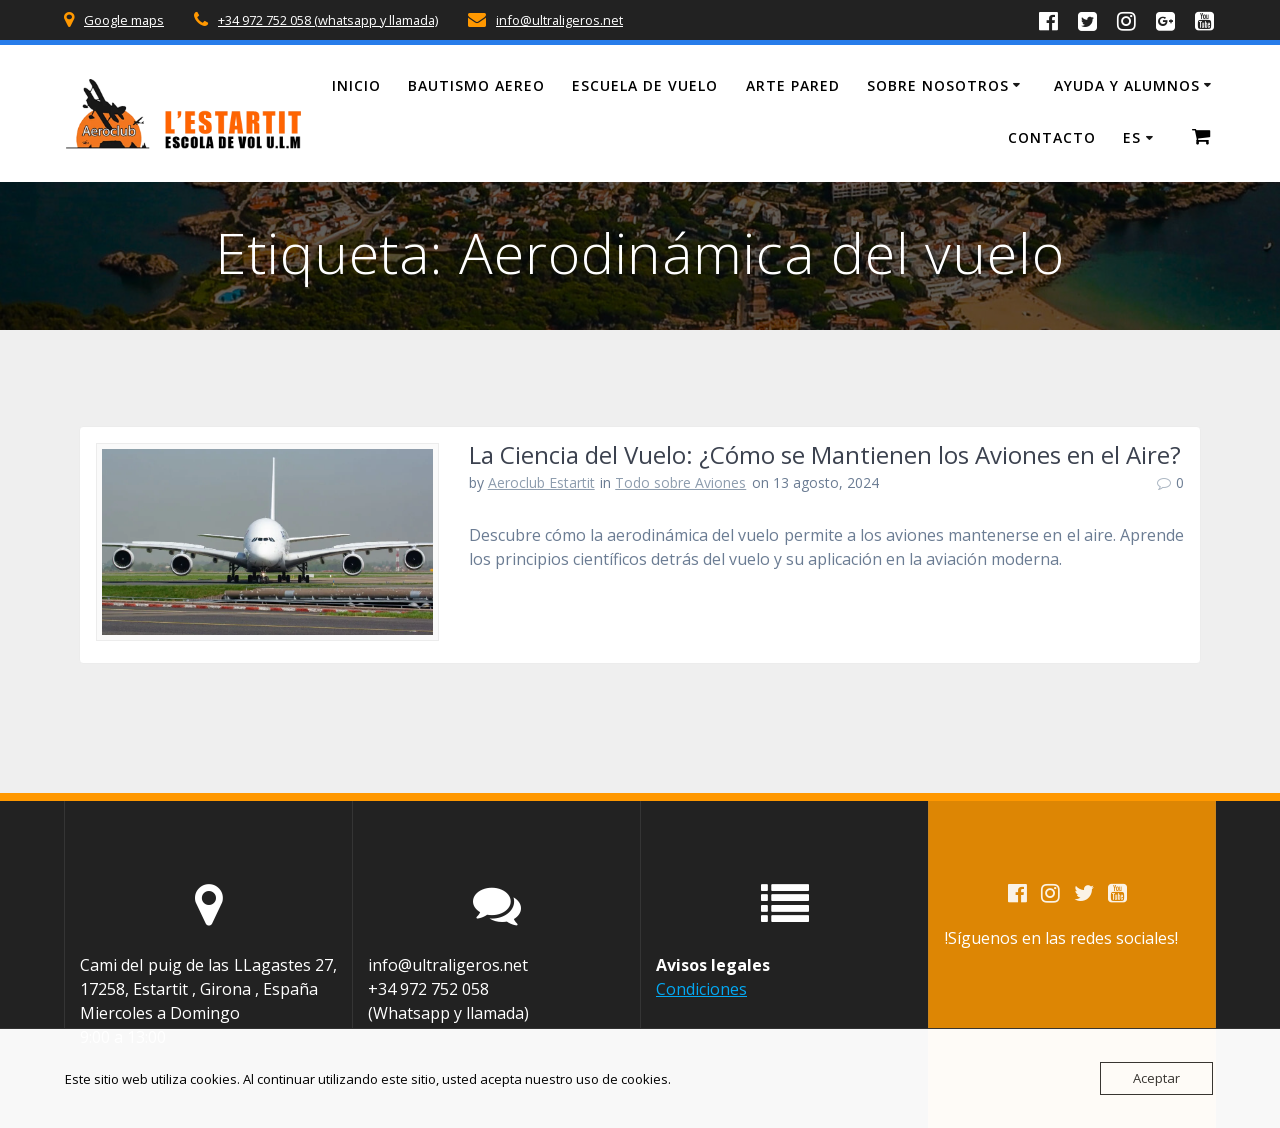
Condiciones (701, 989)
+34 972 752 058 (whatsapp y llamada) (328, 20)
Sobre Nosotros (938, 85)
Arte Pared (793, 85)
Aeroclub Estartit (541, 482)
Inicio (356, 85)
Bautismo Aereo (476, 85)
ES (1132, 137)
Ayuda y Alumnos (1127, 85)
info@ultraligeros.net (559, 20)
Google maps (124, 20)
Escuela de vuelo (645, 85)
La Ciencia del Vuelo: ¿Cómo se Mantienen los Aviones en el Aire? (825, 454)
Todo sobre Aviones (680, 482)
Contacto (1052, 137)
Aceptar (1156, 1078)
